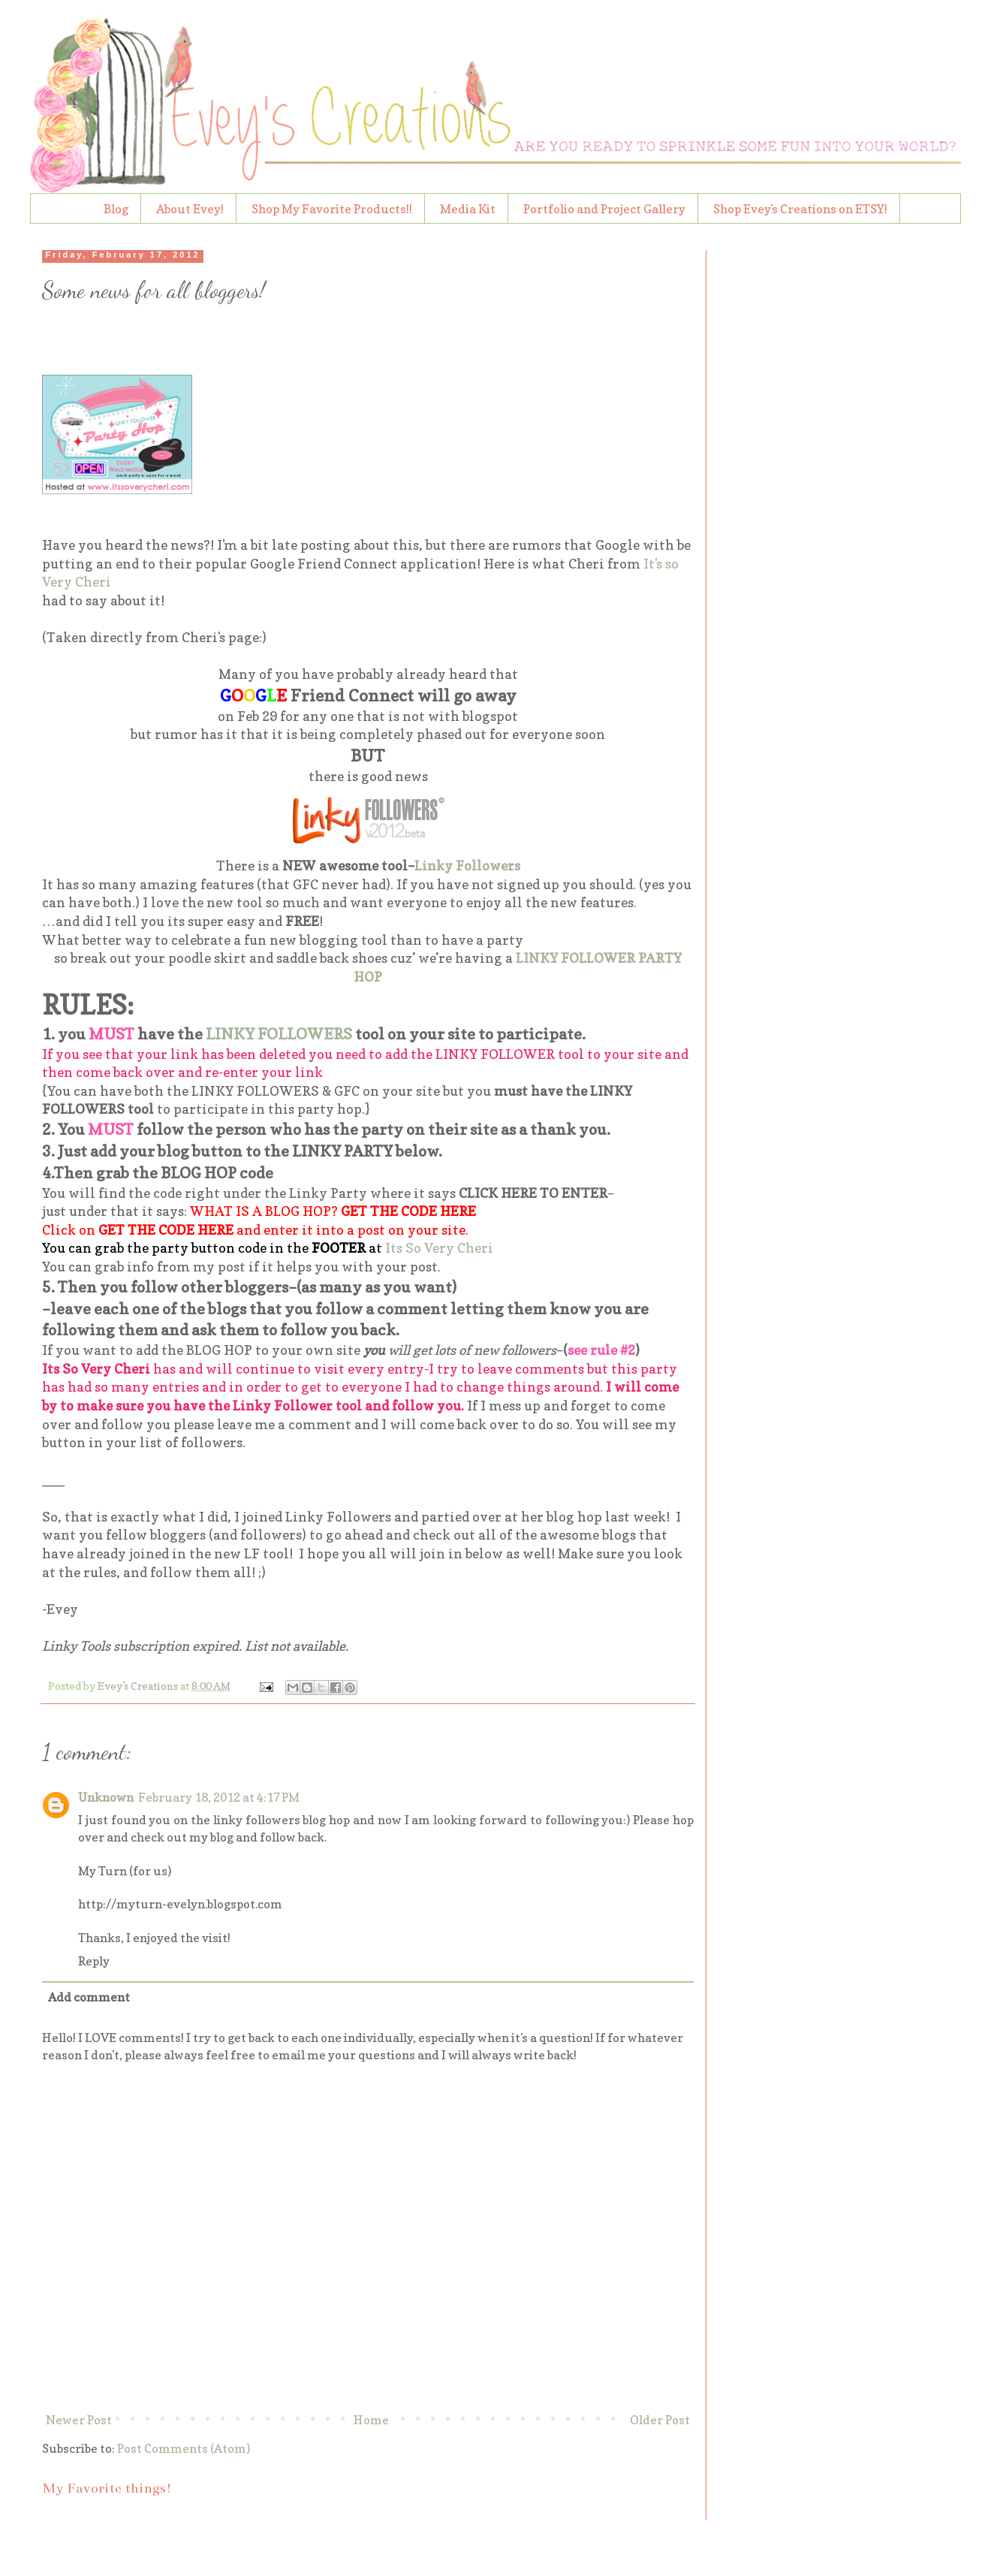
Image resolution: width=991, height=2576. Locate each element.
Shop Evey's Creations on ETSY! (800, 208)
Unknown (106, 1797)
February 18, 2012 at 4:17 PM (219, 1797)
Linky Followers (467, 865)
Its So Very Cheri (439, 1248)
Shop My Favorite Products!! (332, 208)
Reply (94, 1960)
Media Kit (468, 208)
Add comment (89, 1996)
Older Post (660, 2419)
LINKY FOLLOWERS (279, 1033)
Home (371, 2419)
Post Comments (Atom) (183, 2448)
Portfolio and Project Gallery (604, 208)
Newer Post (79, 2419)
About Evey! (190, 208)
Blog (116, 208)
